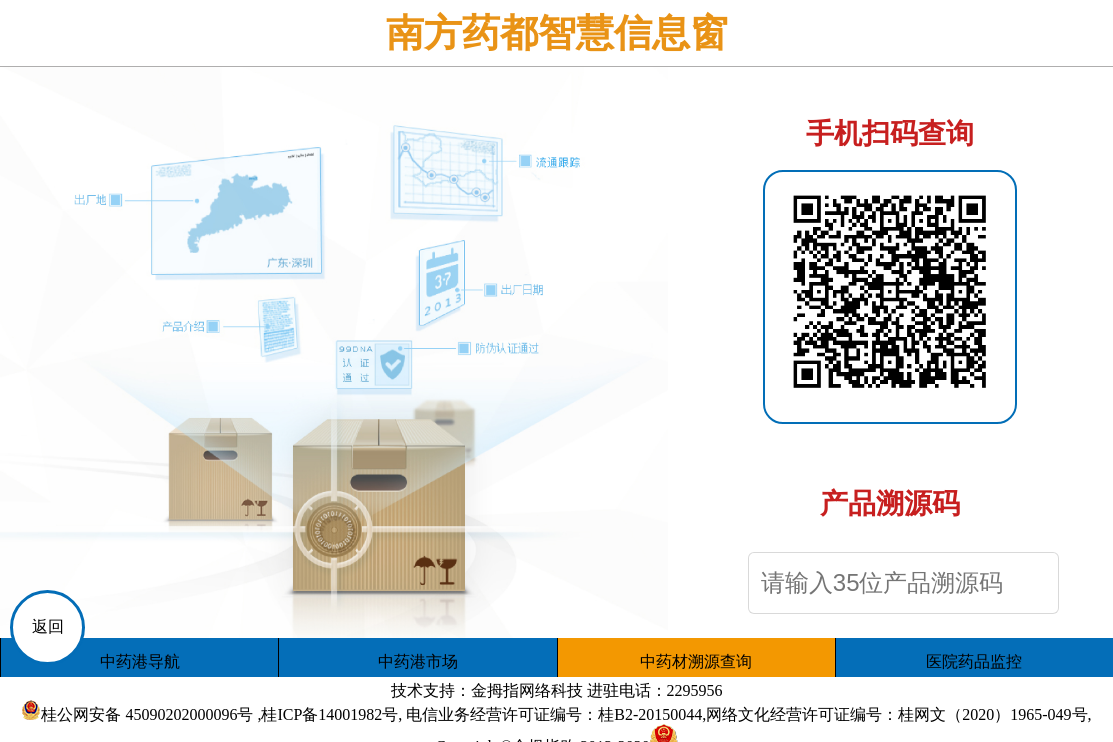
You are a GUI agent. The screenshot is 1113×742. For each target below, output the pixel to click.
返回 (48, 626)
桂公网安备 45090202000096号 (147, 714)
